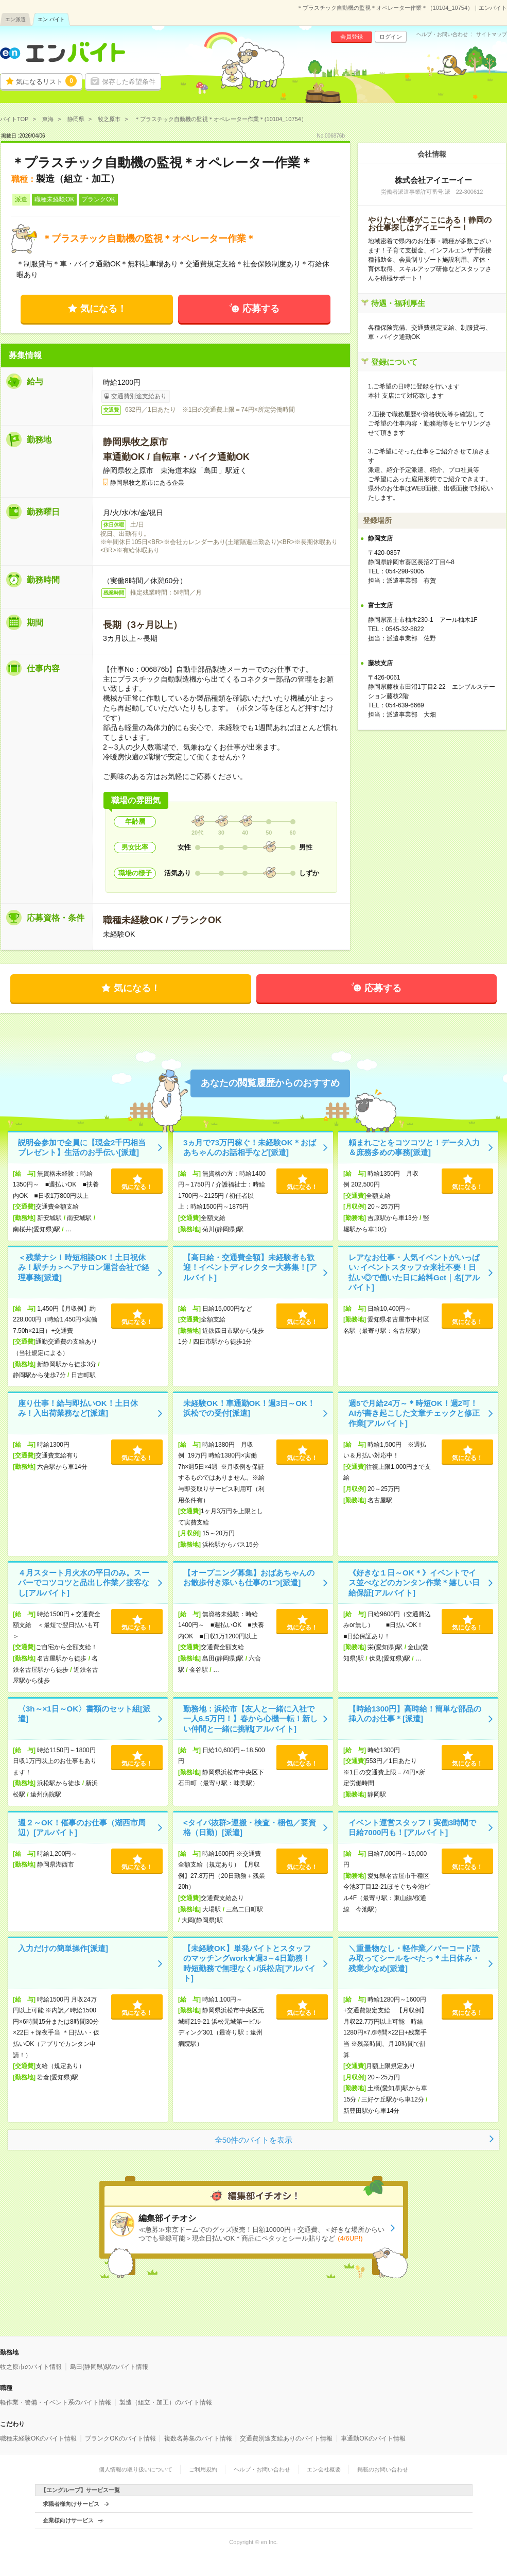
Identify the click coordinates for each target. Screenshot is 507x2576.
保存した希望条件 (128, 82)
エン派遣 (15, 19)
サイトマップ (491, 34)
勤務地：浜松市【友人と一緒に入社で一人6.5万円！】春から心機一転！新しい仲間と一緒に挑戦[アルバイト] (250, 1718)
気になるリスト (46, 81)
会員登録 (351, 36)
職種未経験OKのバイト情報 (38, 2438)
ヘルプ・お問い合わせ (442, 34)
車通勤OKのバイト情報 (373, 2438)
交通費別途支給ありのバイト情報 (286, 2438)
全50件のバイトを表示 (254, 2140)
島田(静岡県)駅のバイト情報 (109, 2366)
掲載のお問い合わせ (382, 2469)
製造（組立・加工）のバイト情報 (165, 2402)
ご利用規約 (203, 2469)
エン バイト (51, 19)
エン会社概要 (324, 2469)
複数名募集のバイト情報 (198, 2438)
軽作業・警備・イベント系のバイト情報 (55, 2402)
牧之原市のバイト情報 (31, 2366)
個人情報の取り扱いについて (135, 2469)
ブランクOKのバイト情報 (120, 2438)
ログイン (390, 36)
